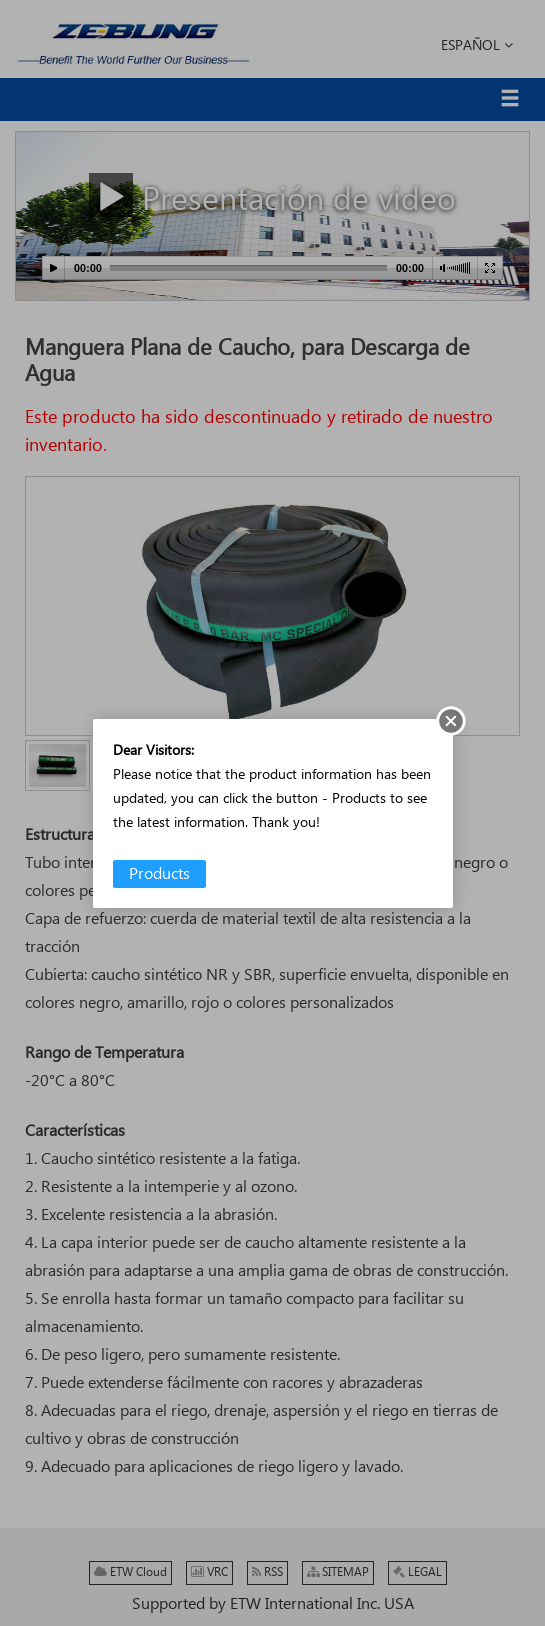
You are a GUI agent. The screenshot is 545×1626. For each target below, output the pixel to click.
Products (159, 874)
